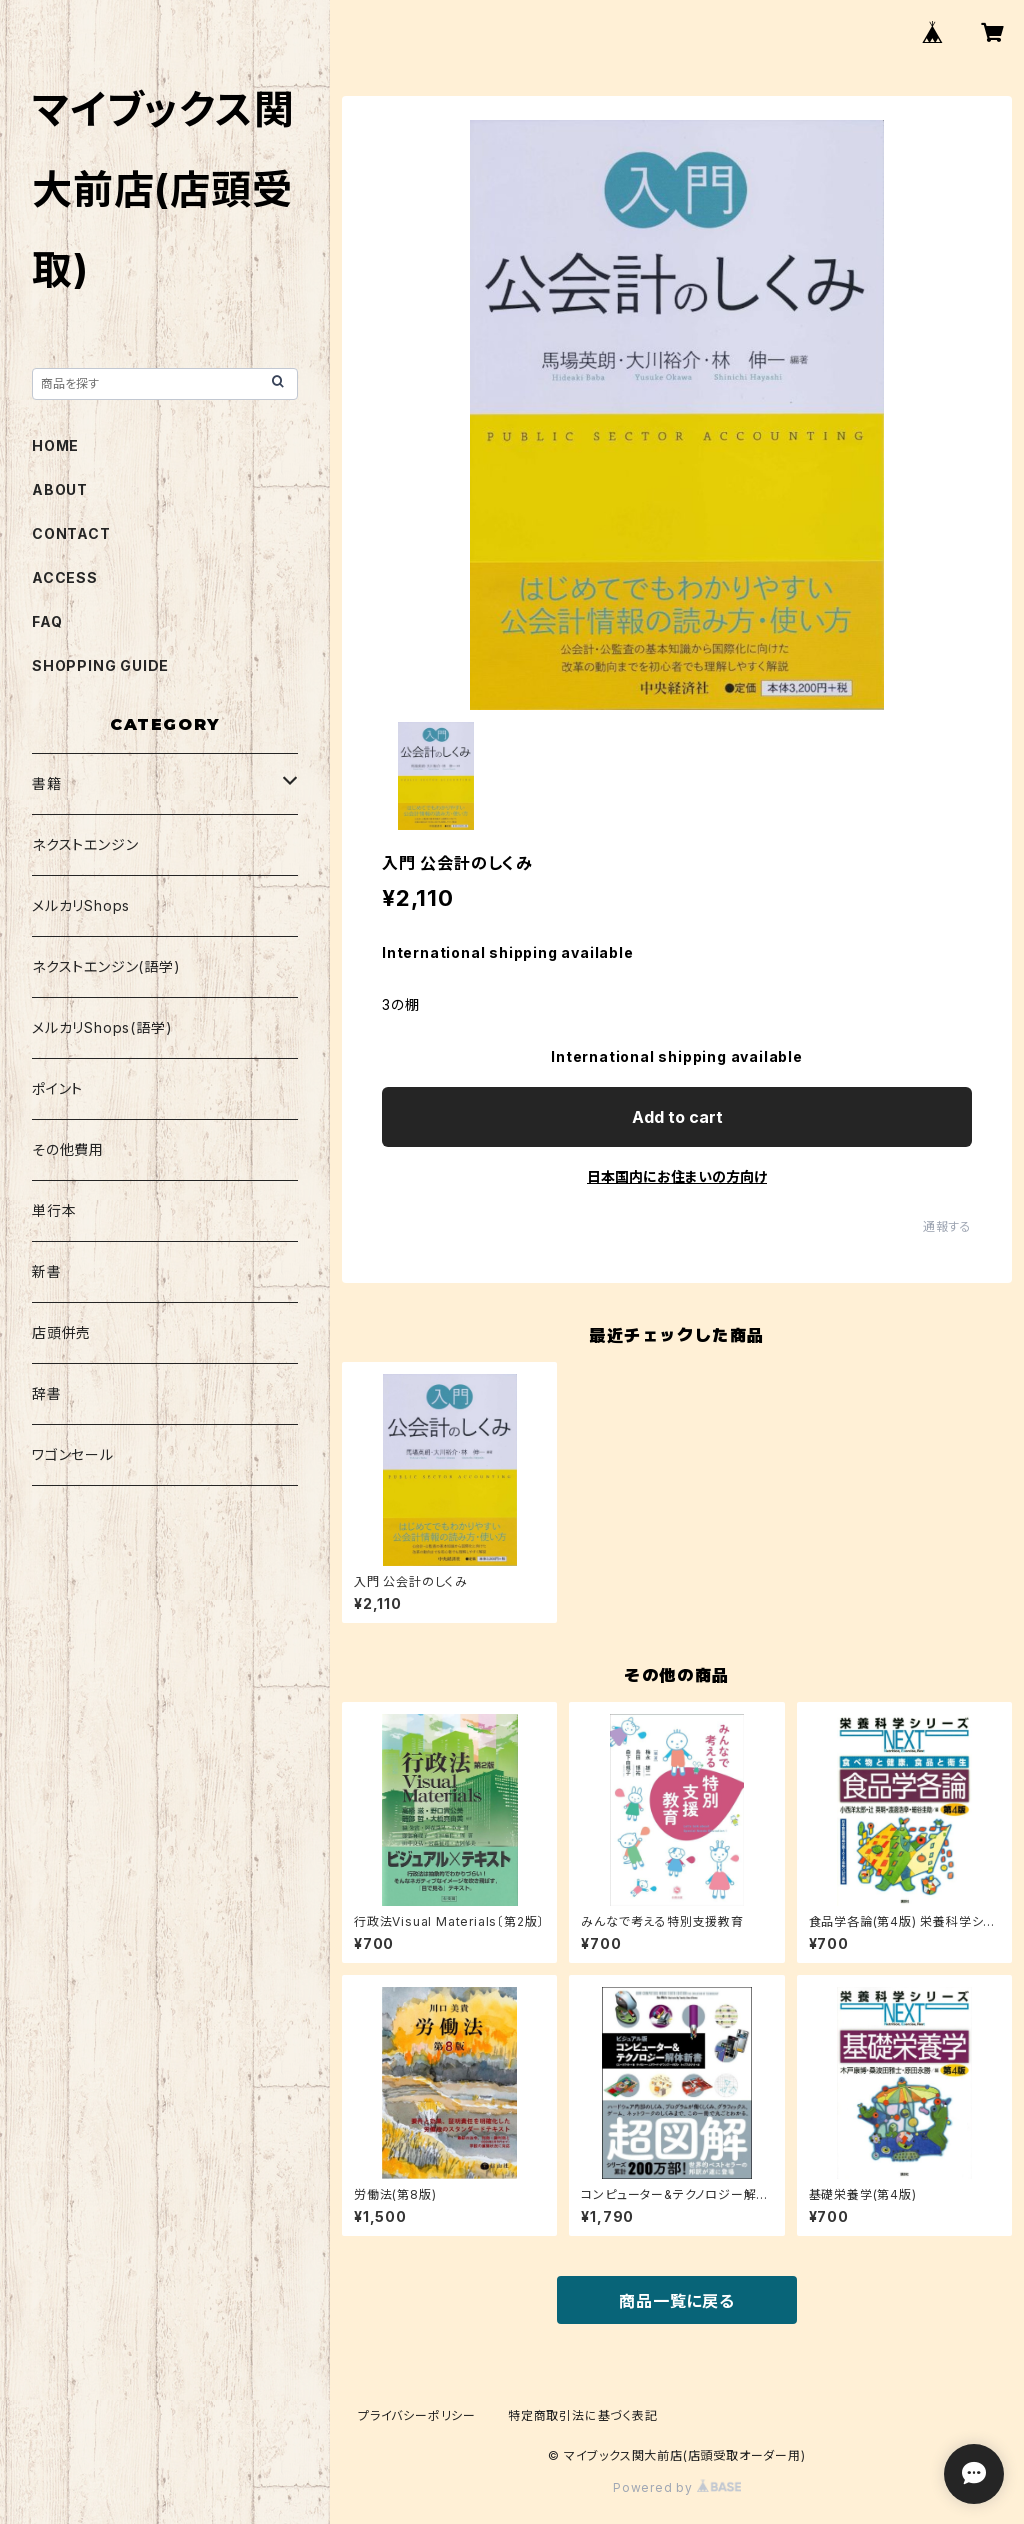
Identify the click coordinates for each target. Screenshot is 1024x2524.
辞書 (47, 1393)
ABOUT (60, 489)
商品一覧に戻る (677, 2301)
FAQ (47, 621)
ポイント (57, 1088)
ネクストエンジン (85, 844)
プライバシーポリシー (417, 2415)
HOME (55, 445)
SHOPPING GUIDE (100, 665)
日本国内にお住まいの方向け (677, 1176)
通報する (947, 1226)
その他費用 (68, 1149)
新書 (47, 1271)
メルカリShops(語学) (102, 1027)
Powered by (677, 2487)
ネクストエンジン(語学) (106, 966)
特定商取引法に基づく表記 (583, 2415)
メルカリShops (81, 905)
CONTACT (71, 533)
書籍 (47, 783)
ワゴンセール (73, 1454)
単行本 (54, 1210)
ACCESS (65, 577)
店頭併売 (61, 1332)
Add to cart (677, 1117)
